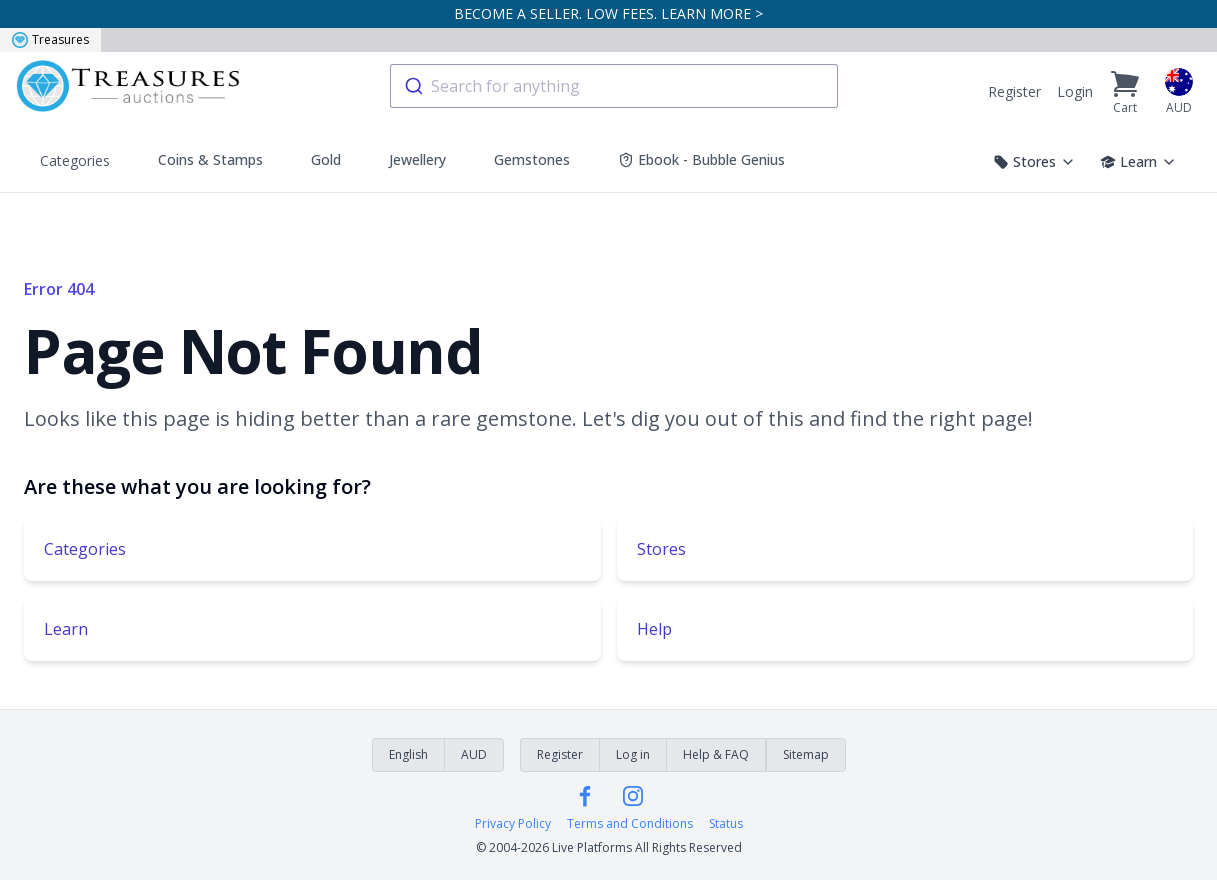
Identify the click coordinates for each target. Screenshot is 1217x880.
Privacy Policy (513, 824)
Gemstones (532, 159)
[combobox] (614, 86)
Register (1014, 91)
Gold (326, 159)
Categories (75, 160)
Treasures (50, 39)
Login (1075, 91)
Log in (633, 754)
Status (726, 824)
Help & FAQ (716, 754)
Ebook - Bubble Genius (701, 159)
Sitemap (806, 754)
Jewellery (417, 159)
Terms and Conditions (630, 824)
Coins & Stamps (210, 159)
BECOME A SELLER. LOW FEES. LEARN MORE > (608, 13)
